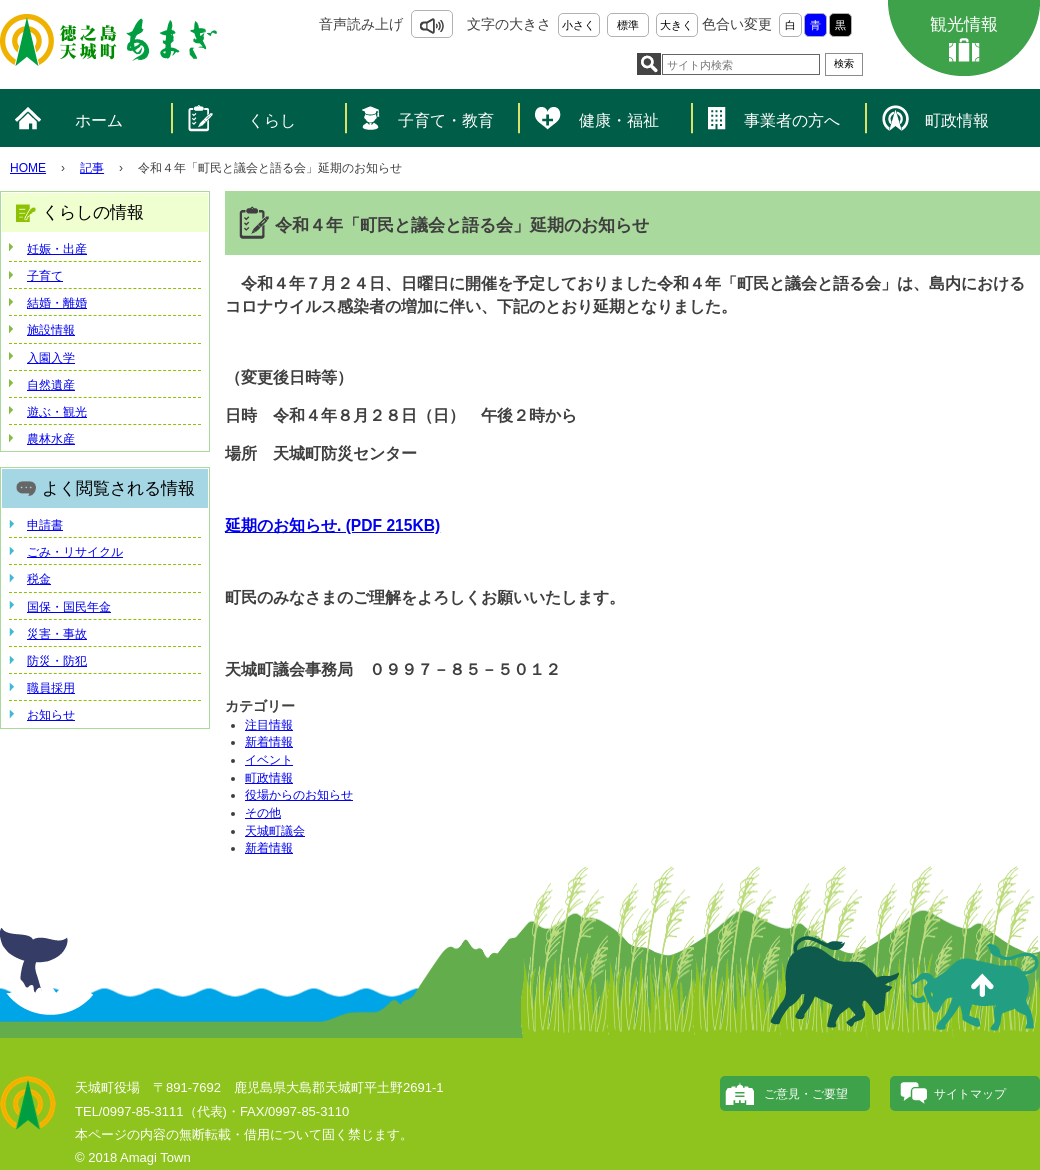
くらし (272, 120)
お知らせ (51, 715)
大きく (676, 25)
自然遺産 (51, 385)
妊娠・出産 (57, 249)
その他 (263, 813)
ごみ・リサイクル (75, 552)
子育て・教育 (446, 120)
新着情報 (269, 742)
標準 (628, 25)
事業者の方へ (792, 120)
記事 (92, 168)
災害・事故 (57, 634)
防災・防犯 (57, 661)
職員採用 (51, 688)
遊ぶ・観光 (57, 412)
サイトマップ (970, 1094)
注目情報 (269, 725)
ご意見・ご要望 (806, 1094)
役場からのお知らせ (299, 795)
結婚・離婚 (57, 303)
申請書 (45, 525)
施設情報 (51, 330)
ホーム (99, 120)
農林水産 (51, 439)
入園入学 (51, 358)
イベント (269, 760)
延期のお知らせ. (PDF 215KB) (332, 525)
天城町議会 (275, 831)
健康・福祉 (619, 120)
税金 (39, 579)
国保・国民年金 (69, 607)
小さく (578, 25)
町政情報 (957, 120)
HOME (28, 168)
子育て (45, 276)
